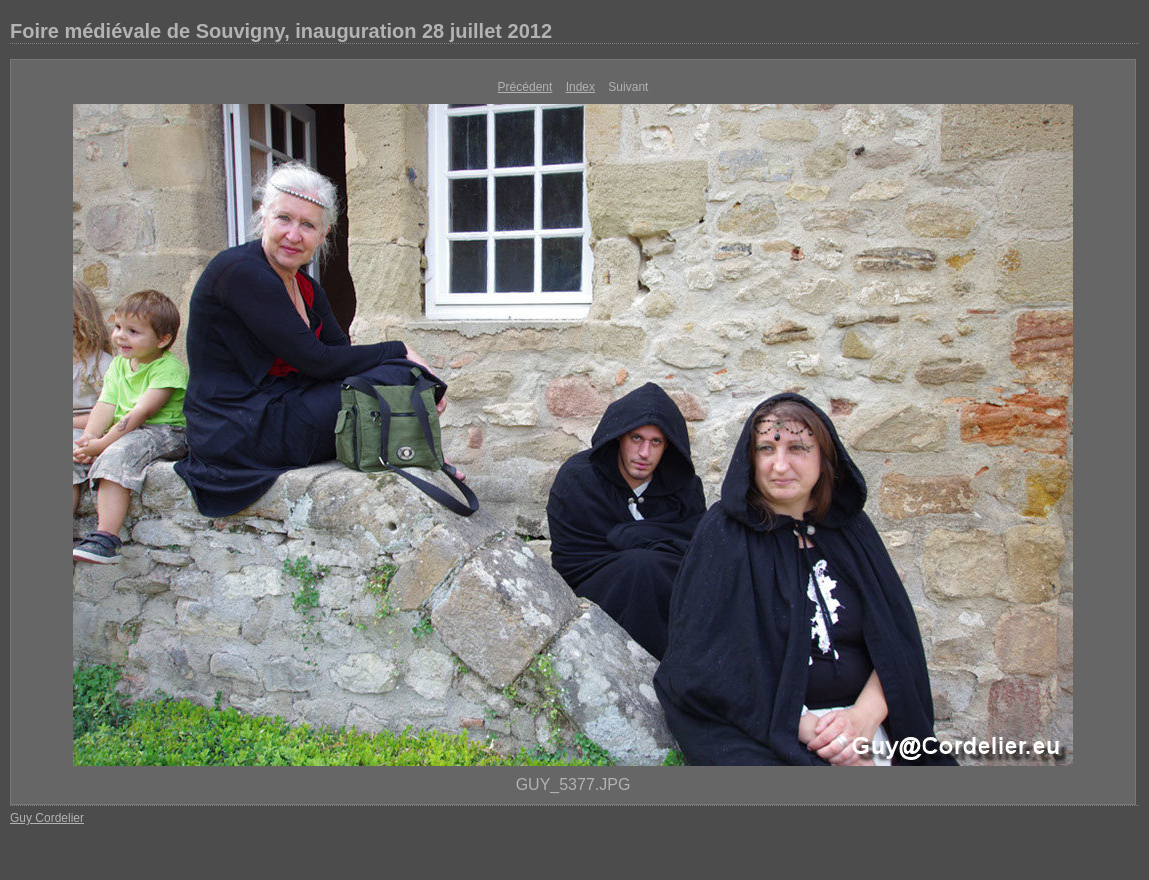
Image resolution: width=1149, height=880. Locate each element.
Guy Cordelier (47, 818)
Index (580, 87)
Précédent (525, 87)
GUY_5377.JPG (573, 784)
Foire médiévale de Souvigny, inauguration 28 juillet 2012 (281, 31)
